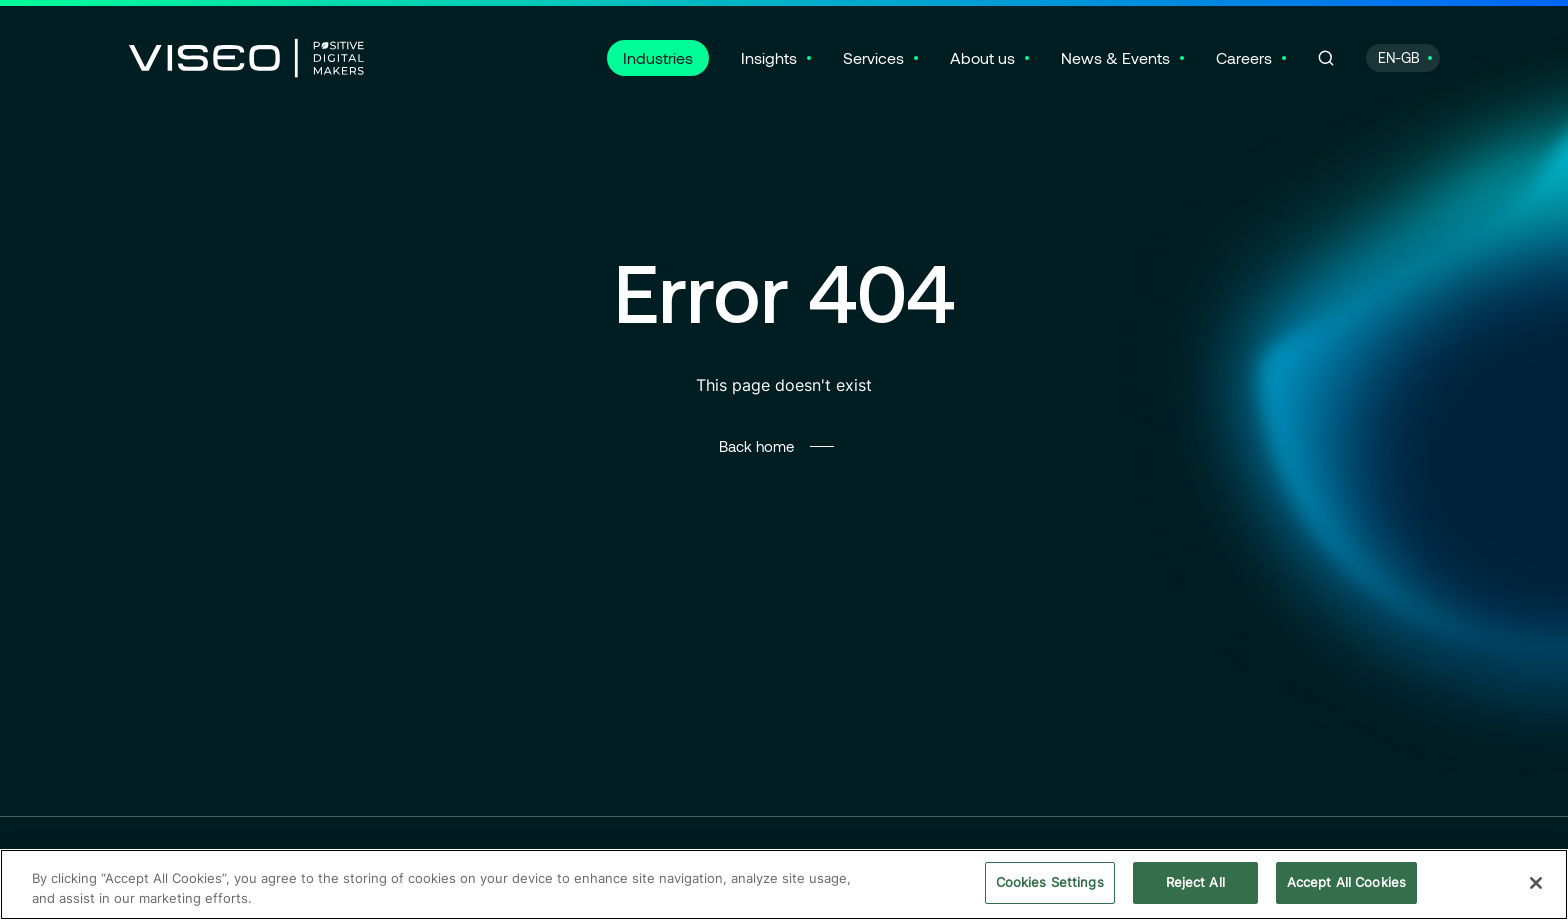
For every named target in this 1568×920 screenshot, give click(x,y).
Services (873, 57)
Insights (769, 57)
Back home (756, 446)
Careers (1244, 57)
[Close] (1536, 885)
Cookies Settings (1050, 885)
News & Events (1115, 57)
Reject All (1195, 885)
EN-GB (1399, 57)
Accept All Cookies (1346, 885)
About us (982, 57)
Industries (658, 57)
